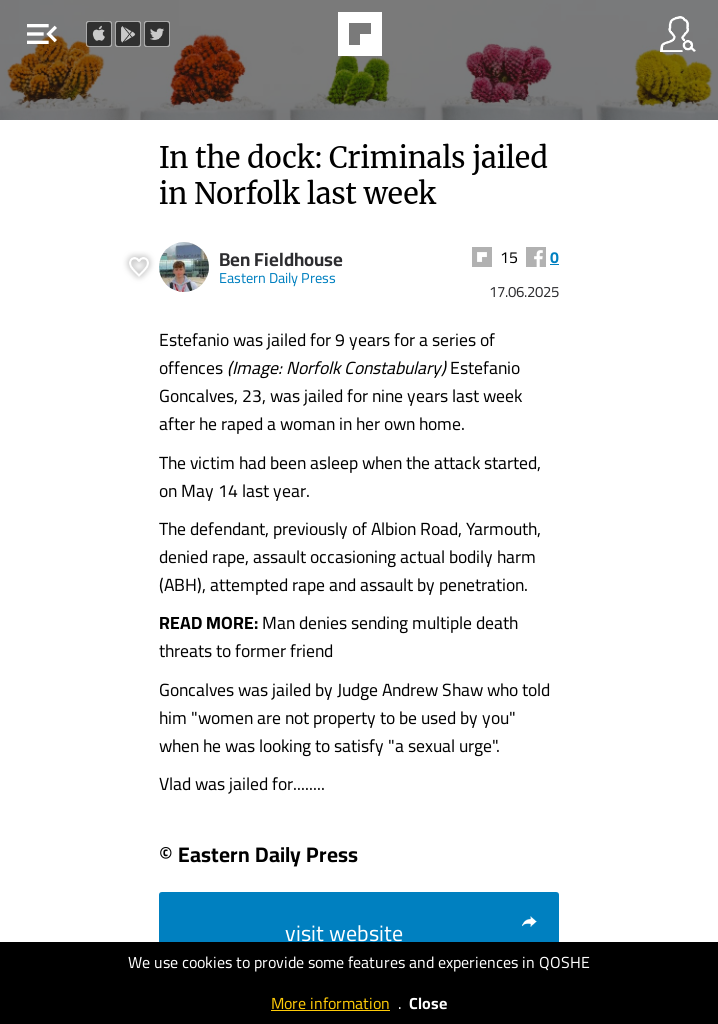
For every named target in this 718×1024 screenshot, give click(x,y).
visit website (412, 933)
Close (428, 1003)
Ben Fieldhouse (281, 259)
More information (330, 1003)
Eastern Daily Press (277, 277)
